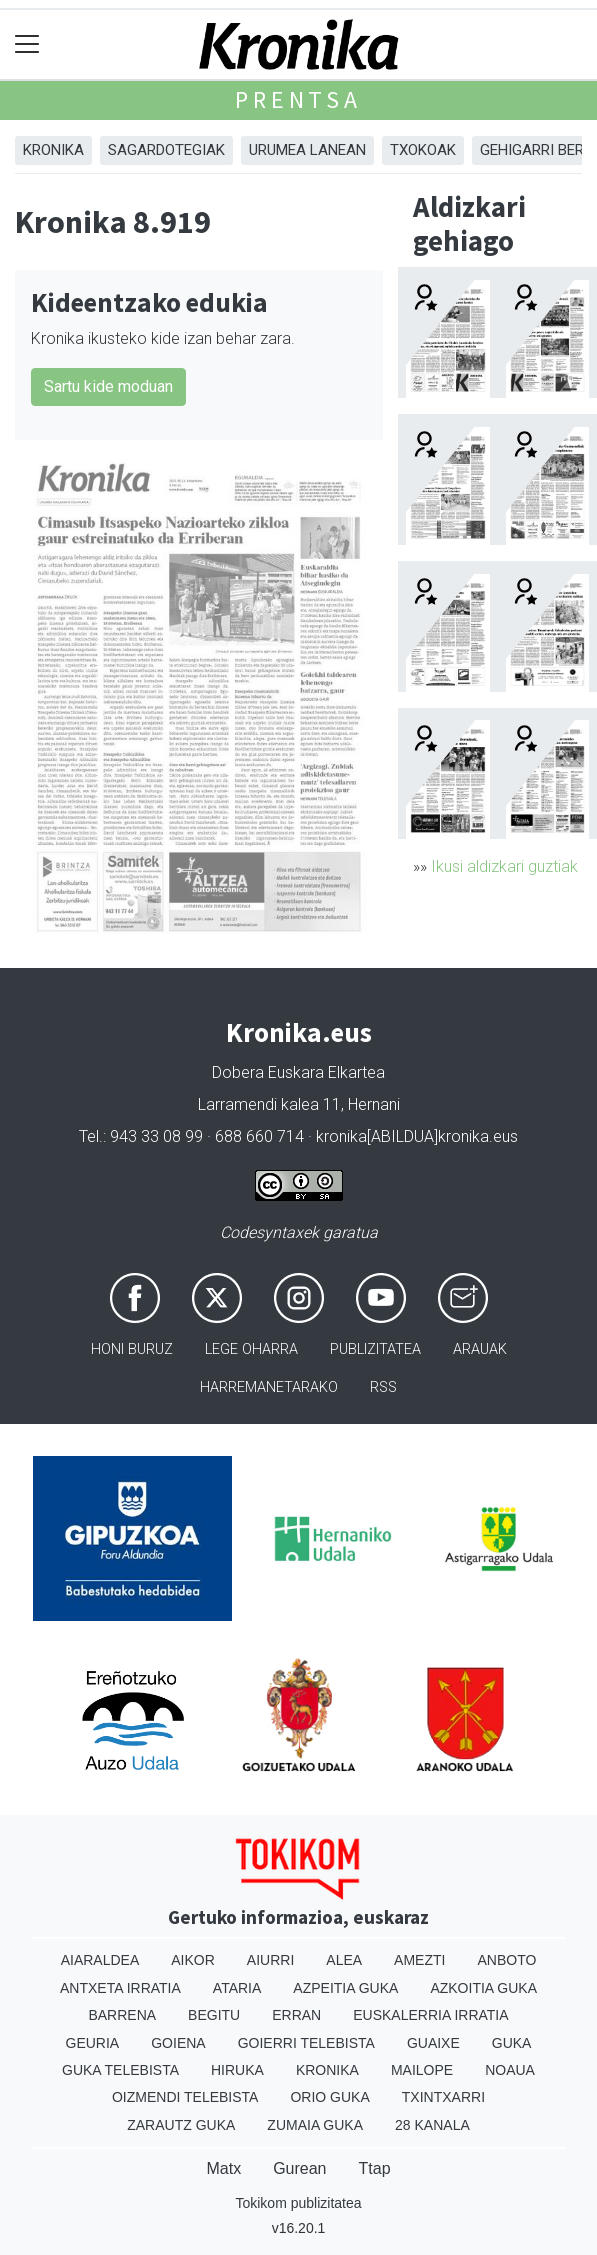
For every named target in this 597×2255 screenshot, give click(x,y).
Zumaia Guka (315, 2125)
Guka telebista (120, 2070)
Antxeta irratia (120, 1988)
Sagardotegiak (166, 150)
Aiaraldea (100, 1960)
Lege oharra (251, 1349)
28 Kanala (432, 2125)
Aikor (193, 1960)
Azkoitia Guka (483, 1988)
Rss (383, 1387)
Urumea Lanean (307, 150)
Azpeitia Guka (345, 1988)
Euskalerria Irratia (430, 2015)
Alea (344, 1960)
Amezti (419, 1960)
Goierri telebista (306, 2043)
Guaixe (433, 2043)
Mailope (422, 2070)
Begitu (214, 2015)
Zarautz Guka (181, 2125)
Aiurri (270, 1960)
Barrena (122, 2015)
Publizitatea (375, 1349)
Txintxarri (443, 2097)
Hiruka (237, 2070)
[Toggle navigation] (27, 44)
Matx (223, 2168)
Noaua (510, 2070)
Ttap (375, 2168)
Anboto (506, 1960)
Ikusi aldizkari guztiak (504, 866)
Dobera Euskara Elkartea (298, 1072)
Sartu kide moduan (108, 386)
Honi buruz (132, 1349)
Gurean (299, 2168)
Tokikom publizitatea (298, 2203)
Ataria (237, 1988)
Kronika (53, 150)
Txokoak (423, 150)
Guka (512, 2043)
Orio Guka (329, 2097)
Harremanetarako (269, 1387)
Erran (296, 2015)
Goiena (178, 2043)
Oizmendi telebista (185, 2097)
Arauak (480, 1349)
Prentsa (298, 99)
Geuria (93, 2043)
